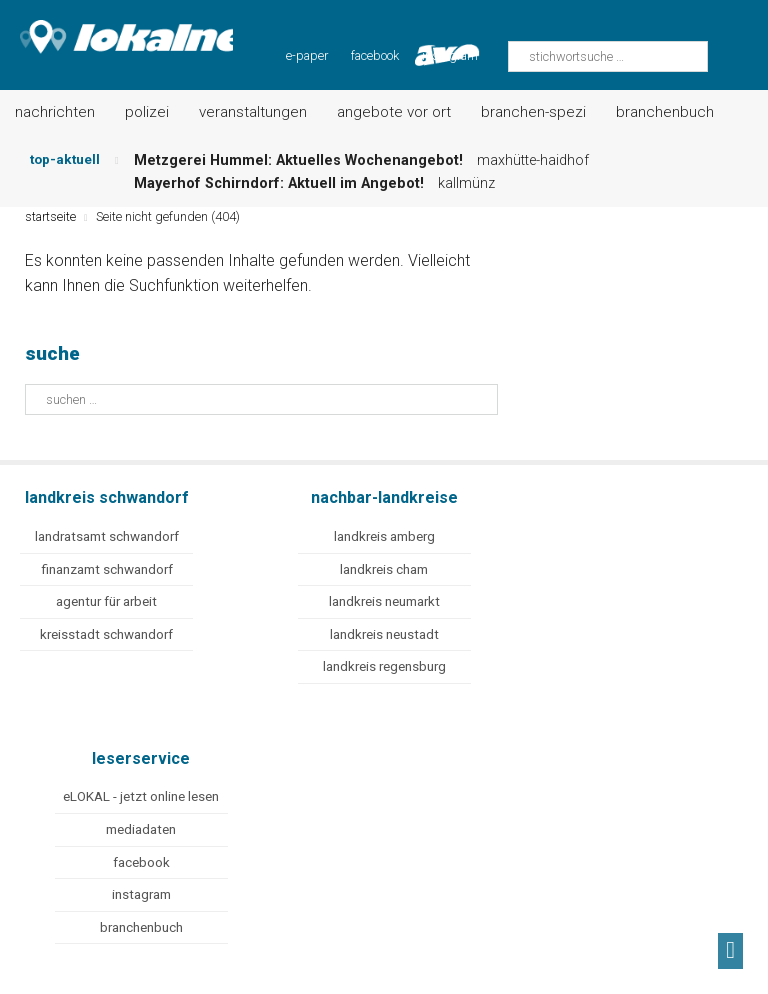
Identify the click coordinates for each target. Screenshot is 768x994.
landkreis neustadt (384, 634)
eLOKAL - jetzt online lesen (141, 796)
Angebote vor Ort (394, 112)
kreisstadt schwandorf (106, 634)
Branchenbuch (665, 112)
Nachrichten (55, 112)
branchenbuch (141, 927)
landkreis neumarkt (384, 601)
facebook (375, 55)
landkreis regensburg (384, 666)
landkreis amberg (384, 536)
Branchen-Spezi (533, 112)
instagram (141, 894)
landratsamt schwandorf (107, 536)
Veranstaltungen (253, 112)
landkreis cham (384, 569)
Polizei (147, 112)
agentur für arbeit (106, 601)
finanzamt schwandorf (107, 569)
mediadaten (141, 829)
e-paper (307, 55)
